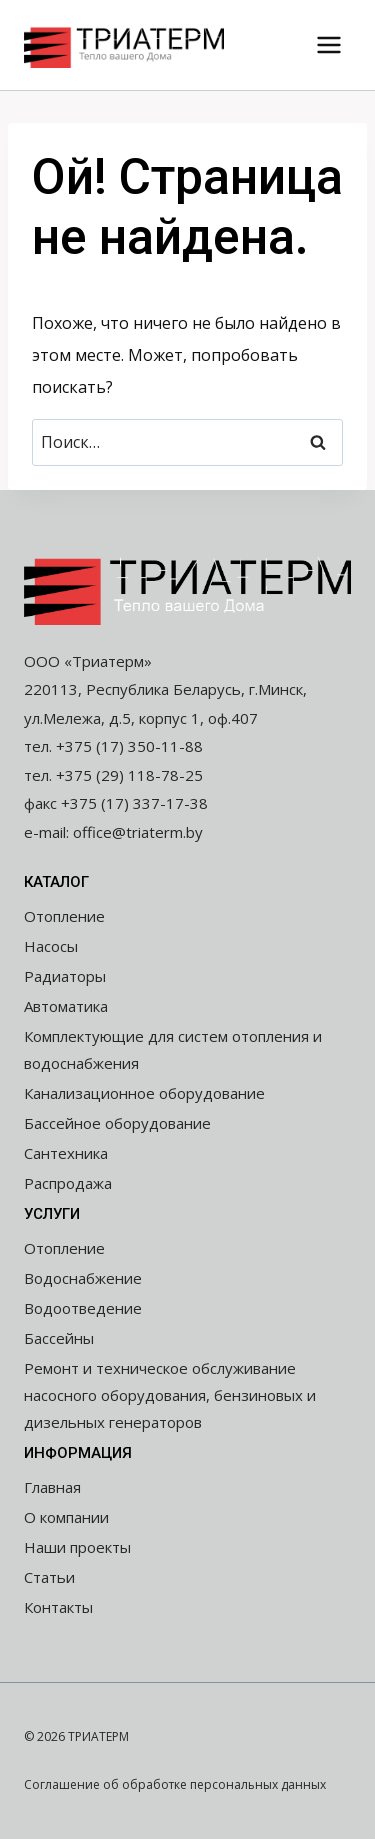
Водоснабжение (83, 1278)
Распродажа (68, 1183)
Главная (52, 1487)
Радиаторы (65, 976)
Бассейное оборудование (117, 1123)
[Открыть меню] (328, 44)
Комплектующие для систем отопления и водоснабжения (173, 1049)
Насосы (51, 946)
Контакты (58, 1607)
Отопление (64, 916)
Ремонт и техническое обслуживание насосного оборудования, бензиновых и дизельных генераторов (170, 1395)
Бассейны (59, 1338)
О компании (66, 1517)
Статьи (49, 1577)
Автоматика (66, 1006)
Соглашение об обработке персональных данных (175, 1784)
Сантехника (66, 1153)
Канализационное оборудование (144, 1093)
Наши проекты (77, 1547)
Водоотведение (83, 1308)
